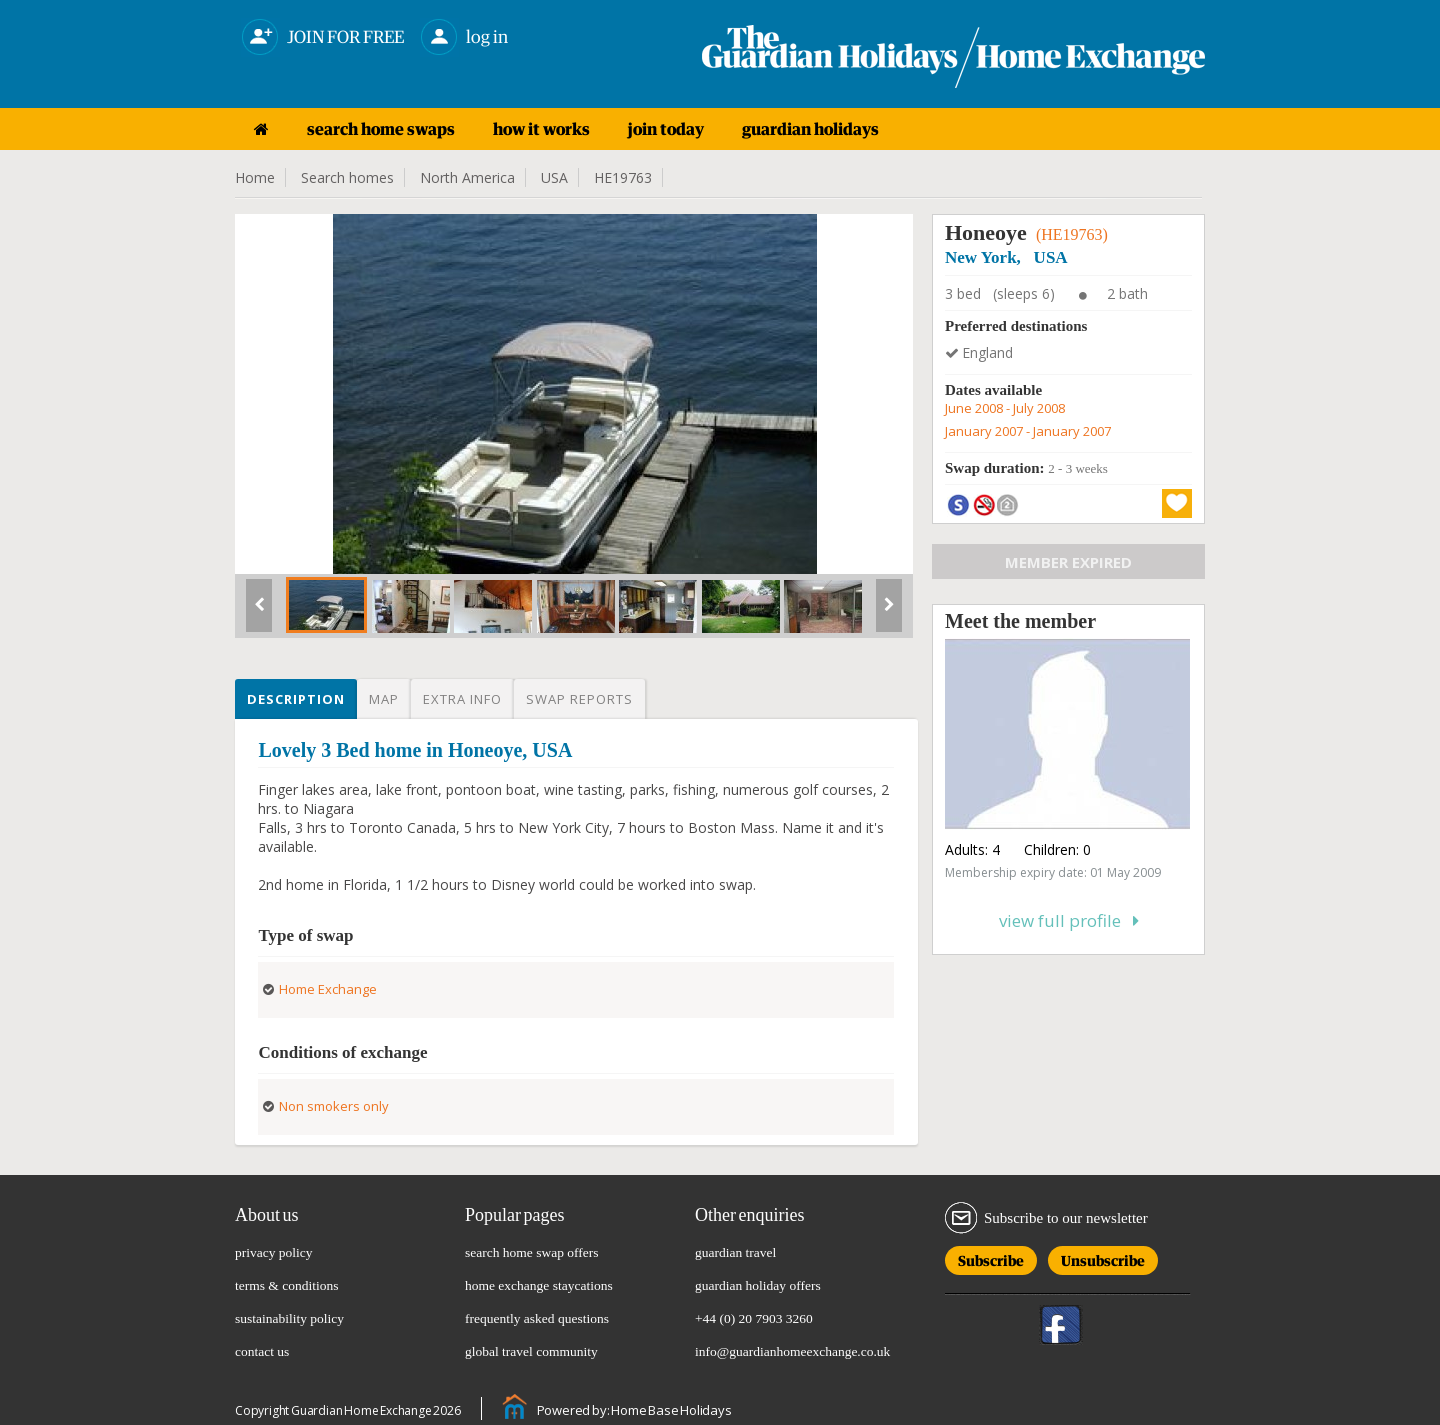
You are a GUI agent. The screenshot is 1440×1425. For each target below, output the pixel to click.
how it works (541, 129)
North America (467, 177)
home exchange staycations (539, 1285)
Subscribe (991, 1257)
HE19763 (623, 177)
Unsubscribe (1103, 1257)
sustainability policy (289, 1318)
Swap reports (579, 699)
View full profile (1069, 920)
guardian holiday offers (758, 1285)
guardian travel (735, 1252)
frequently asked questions (537, 1318)
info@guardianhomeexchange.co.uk (792, 1351)
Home (255, 177)
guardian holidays (810, 129)
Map (384, 699)
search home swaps (381, 129)
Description (296, 699)
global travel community (531, 1351)
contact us (262, 1351)
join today (666, 129)
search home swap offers (532, 1252)
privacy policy (274, 1252)
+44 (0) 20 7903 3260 (754, 1318)
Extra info (462, 699)
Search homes (347, 177)
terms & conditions (287, 1285)
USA (554, 177)
